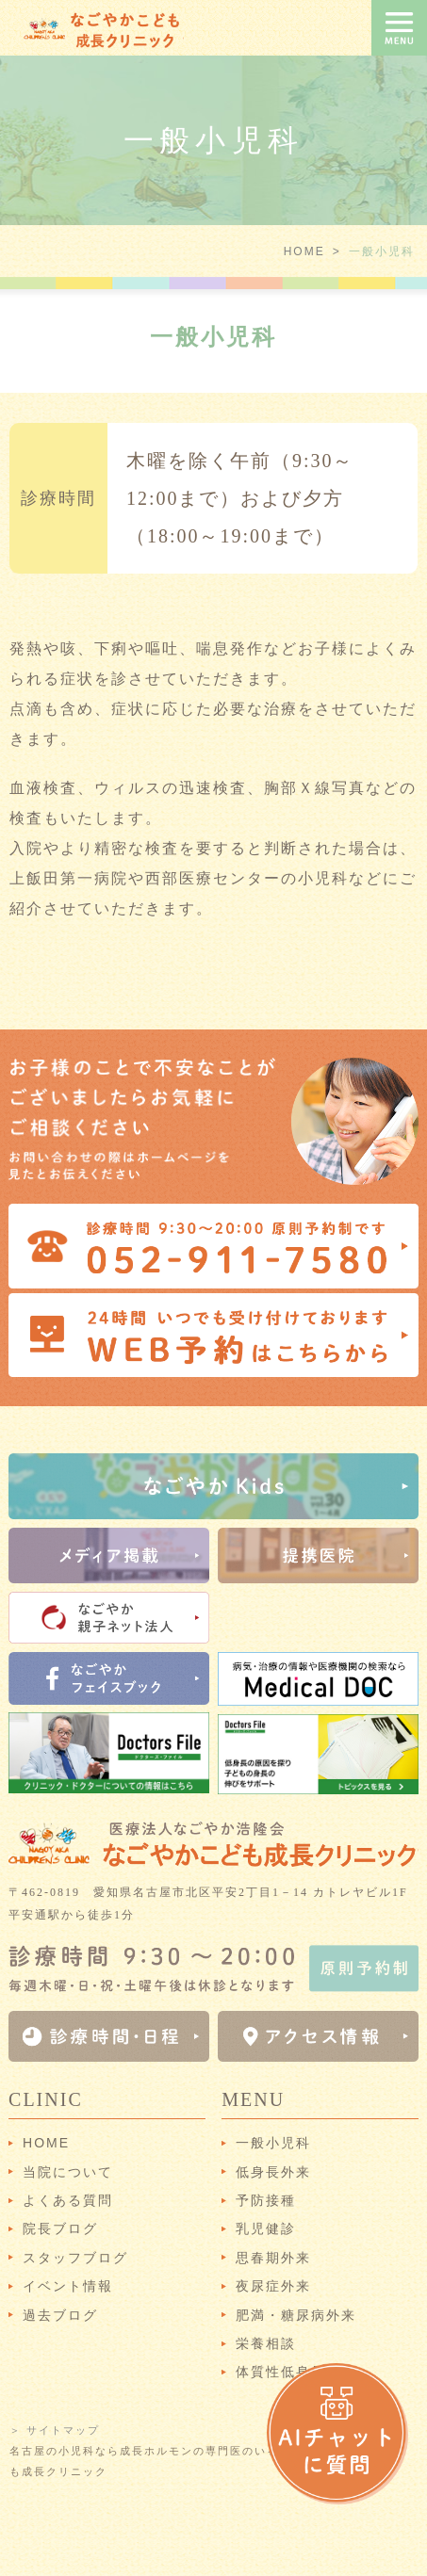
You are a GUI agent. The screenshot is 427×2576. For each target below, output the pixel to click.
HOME (304, 251)
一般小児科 (273, 2142)
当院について (68, 2171)
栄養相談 (266, 2343)
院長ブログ (60, 2228)
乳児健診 (266, 2228)
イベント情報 (68, 2285)
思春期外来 (273, 2257)
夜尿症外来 (273, 2285)
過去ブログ (60, 2315)
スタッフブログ (75, 2257)
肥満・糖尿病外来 (296, 2315)
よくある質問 (68, 2200)
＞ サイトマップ (54, 2430)
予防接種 (266, 2200)
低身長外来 (273, 2171)
